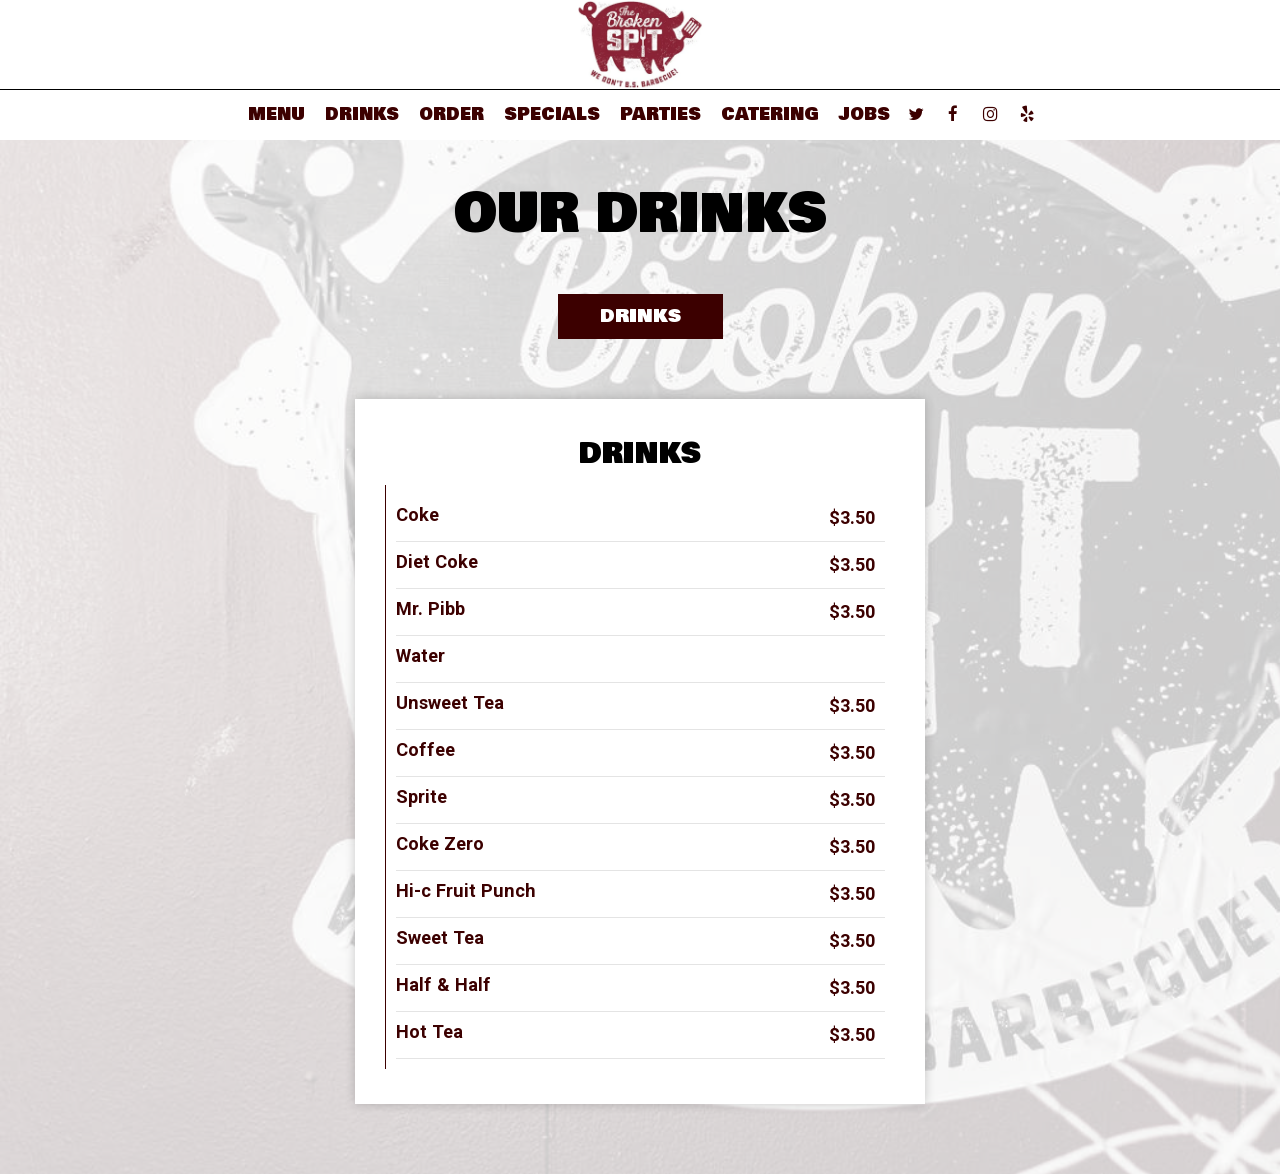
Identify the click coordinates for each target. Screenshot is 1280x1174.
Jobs (864, 115)
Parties (660, 115)
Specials (552, 115)
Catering (770, 115)
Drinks (362, 115)
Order (451, 115)
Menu (276, 115)
